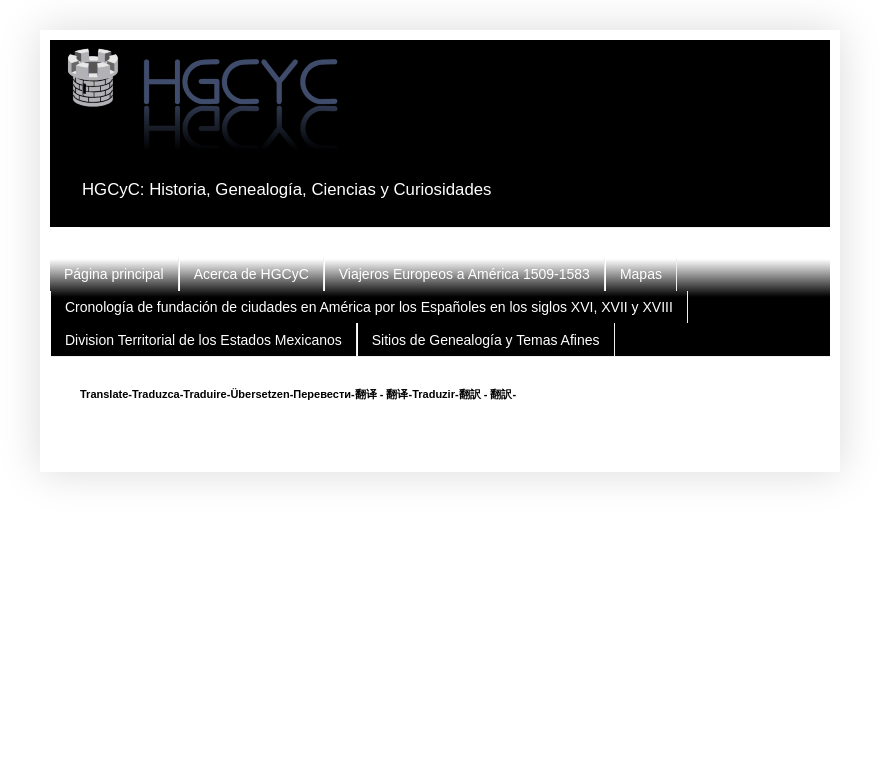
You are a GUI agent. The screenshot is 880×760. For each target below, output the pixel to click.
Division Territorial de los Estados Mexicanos (203, 340)
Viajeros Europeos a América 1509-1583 (464, 274)
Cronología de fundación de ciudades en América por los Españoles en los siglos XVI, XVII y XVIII (369, 307)
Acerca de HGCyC (251, 274)
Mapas (641, 274)
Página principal (114, 274)
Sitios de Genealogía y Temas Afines (486, 340)
